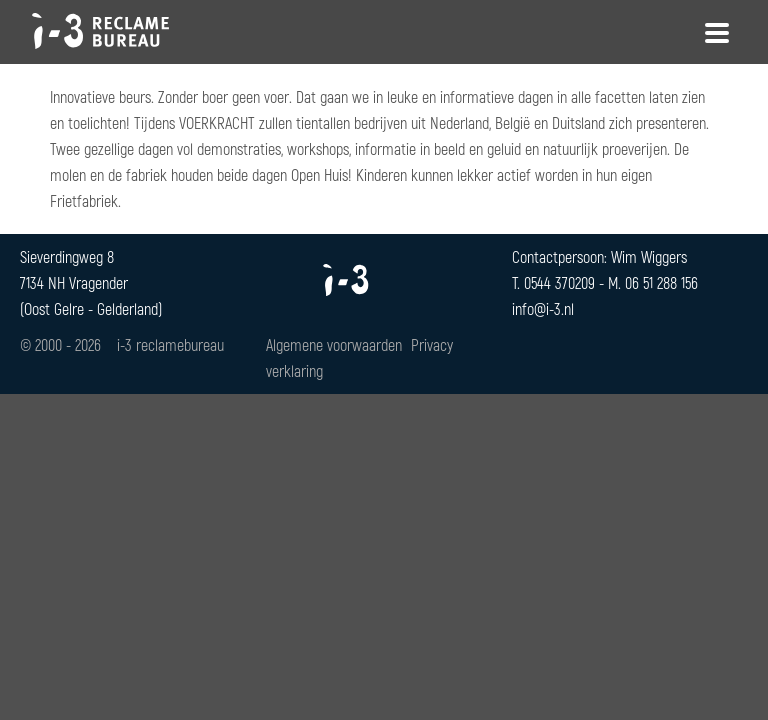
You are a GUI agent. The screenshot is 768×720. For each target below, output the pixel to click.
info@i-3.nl (543, 308)
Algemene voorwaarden (334, 344)
